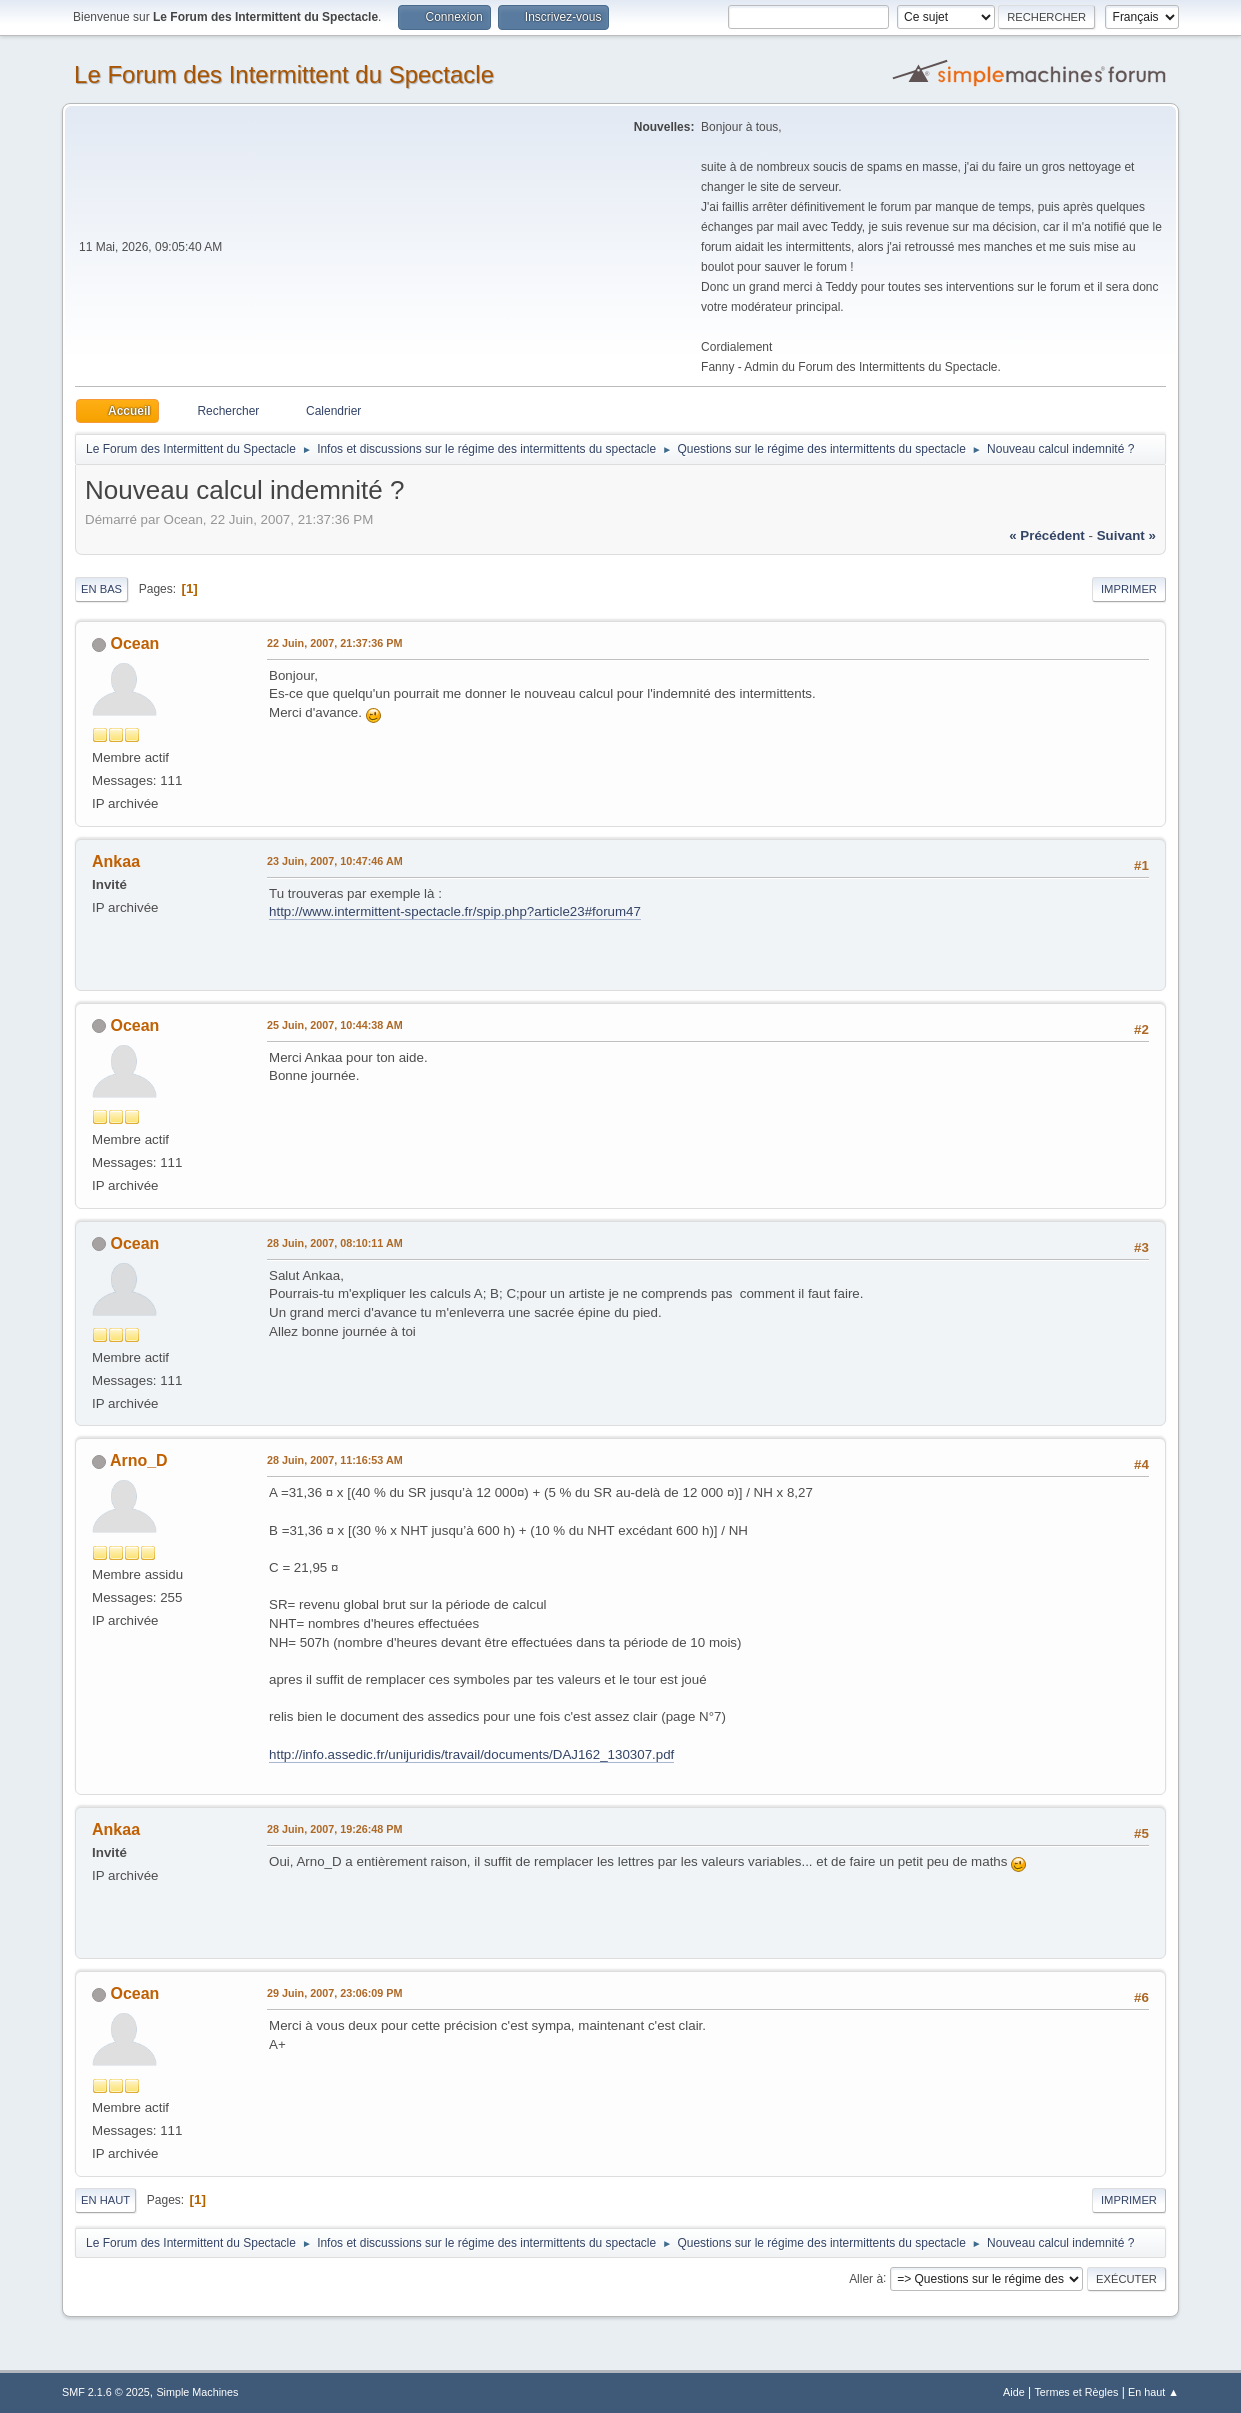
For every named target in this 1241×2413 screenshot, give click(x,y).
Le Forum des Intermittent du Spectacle (284, 74)
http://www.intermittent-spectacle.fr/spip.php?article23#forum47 (455, 911)
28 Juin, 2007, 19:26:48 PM (334, 1829)
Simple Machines (197, 2392)
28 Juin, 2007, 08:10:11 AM (335, 1243)
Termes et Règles (1076, 2392)
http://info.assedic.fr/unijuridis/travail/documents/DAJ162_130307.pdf (471, 1754)
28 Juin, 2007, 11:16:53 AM (335, 1460)
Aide (1014, 2392)
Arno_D (139, 1460)
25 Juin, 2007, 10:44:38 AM (335, 1025)
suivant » (1126, 535)
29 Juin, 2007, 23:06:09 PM (334, 1993)
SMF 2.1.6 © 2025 (106, 2392)
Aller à (866, 2278)
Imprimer (1129, 589)
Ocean (135, 643)
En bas (101, 589)
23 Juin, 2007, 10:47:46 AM (335, 861)
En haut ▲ (1153, 2392)
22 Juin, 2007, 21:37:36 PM (334, 643)
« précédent (1047, 535)
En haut (105, 2200)
